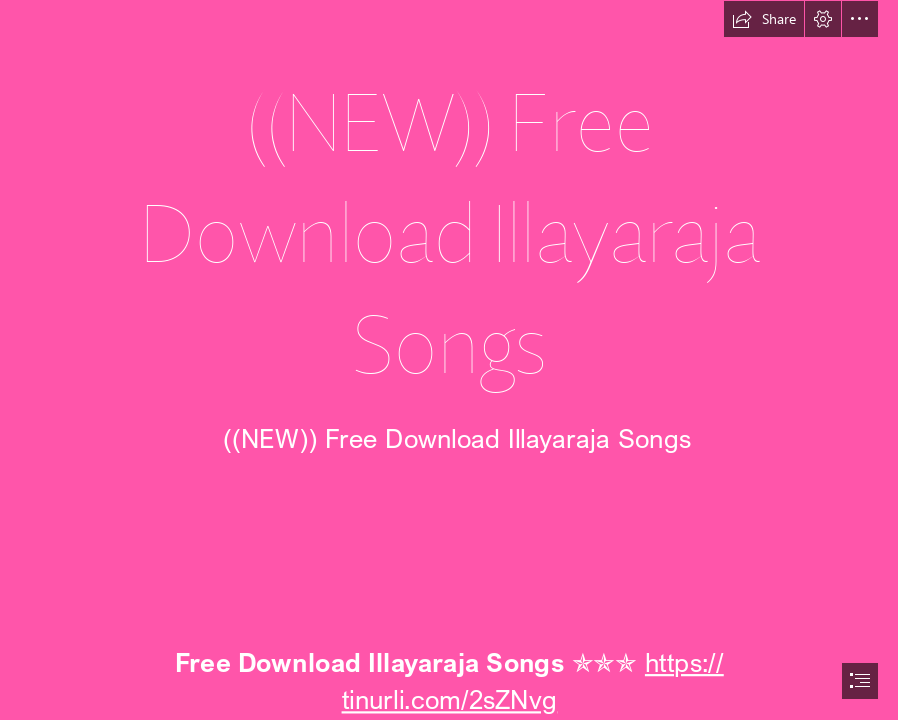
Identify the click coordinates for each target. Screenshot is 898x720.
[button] (764, 19)
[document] (449, 360)
